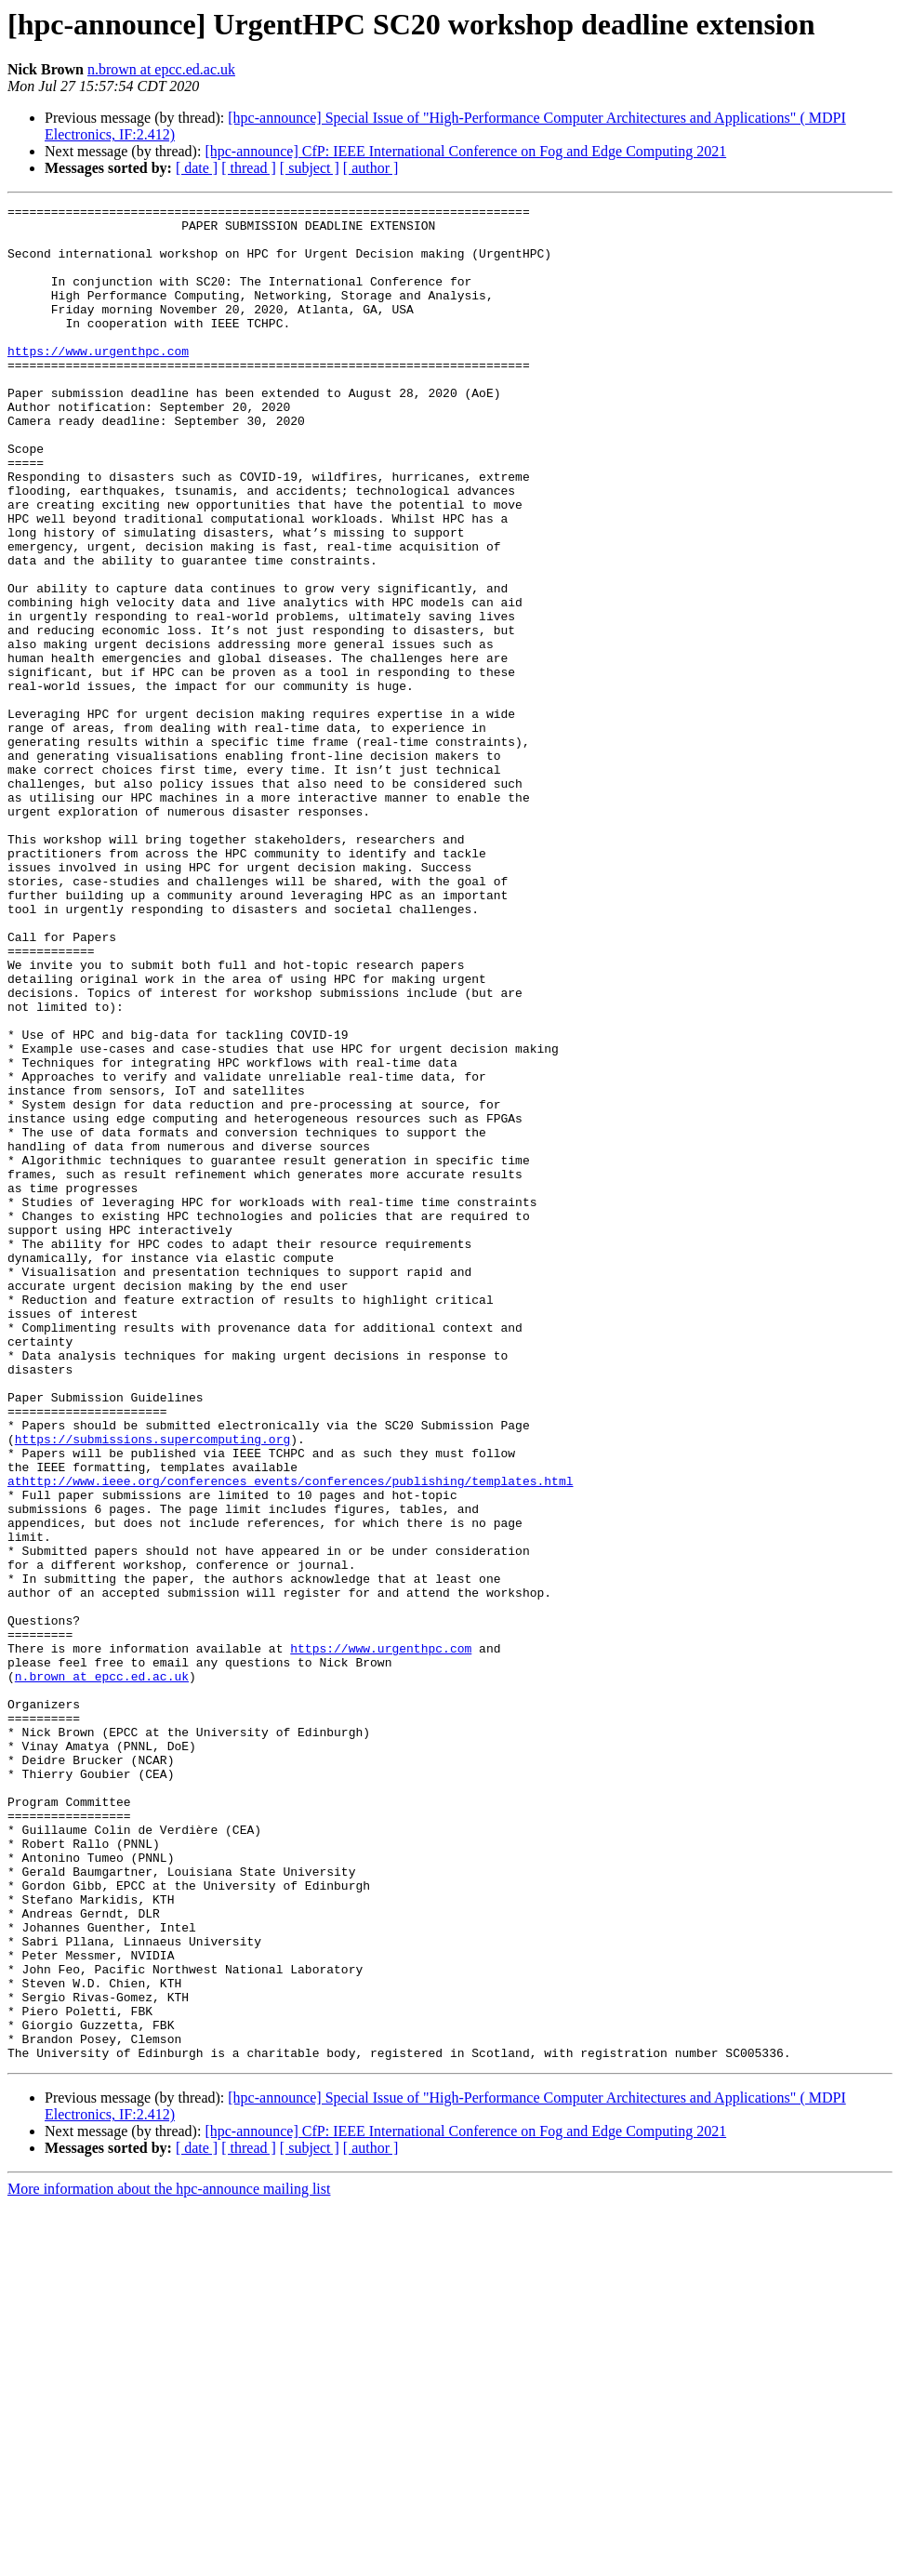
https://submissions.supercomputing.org (152, 1687)
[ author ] (371, 168)
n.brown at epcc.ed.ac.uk (161, 69)
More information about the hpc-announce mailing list (168, 2560)
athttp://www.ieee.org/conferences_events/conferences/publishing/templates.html (290, 1737)
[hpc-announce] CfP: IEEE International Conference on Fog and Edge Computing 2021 (465, 151)
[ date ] (197, 168)
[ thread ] (248, 168)
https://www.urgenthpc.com (98, 381)
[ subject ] (309, 168)
